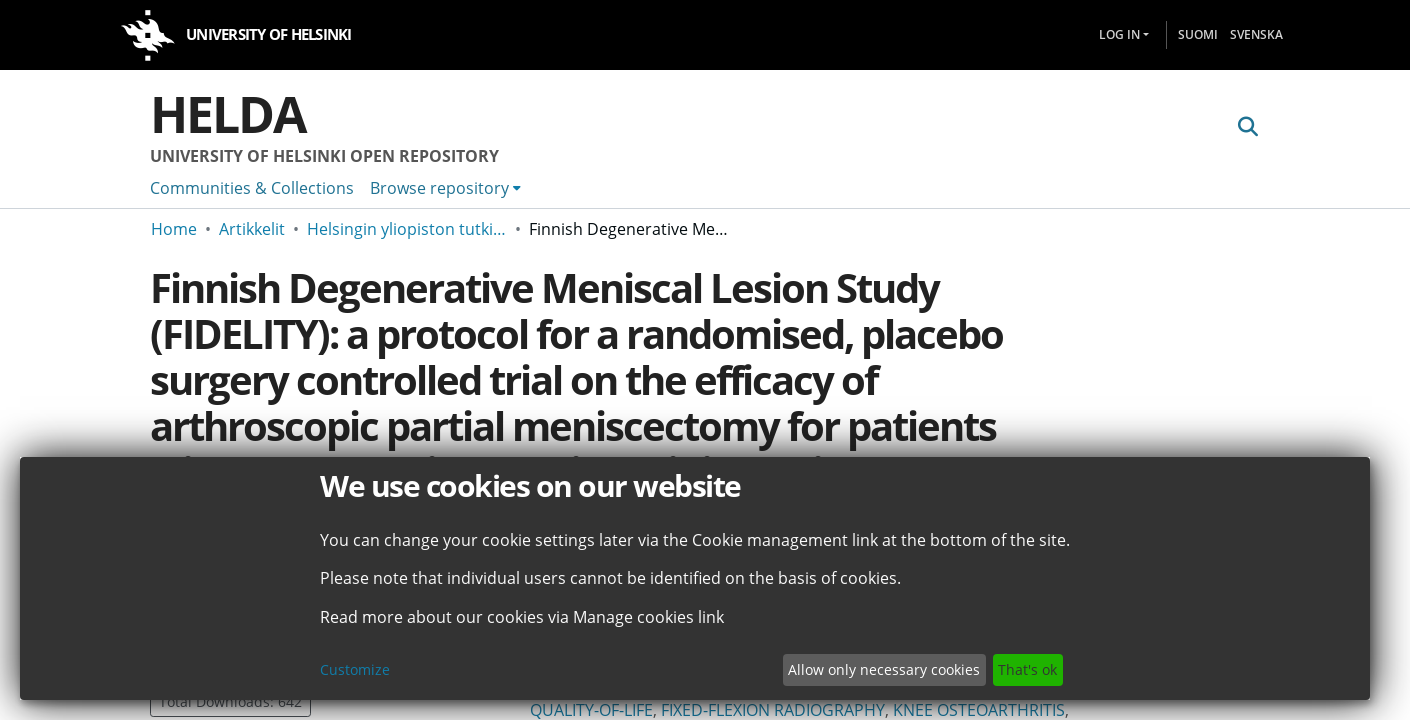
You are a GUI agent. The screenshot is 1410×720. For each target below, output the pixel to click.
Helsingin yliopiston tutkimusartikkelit (407, 229)
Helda (228, 114)
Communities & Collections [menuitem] (252, 188)
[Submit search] (1247, 127)
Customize (355, 669)
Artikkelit (252, 229)
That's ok (1027, 669)
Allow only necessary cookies (884, 669)
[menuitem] (445, 188)
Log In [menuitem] (1119, 34)
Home (174, 229)
